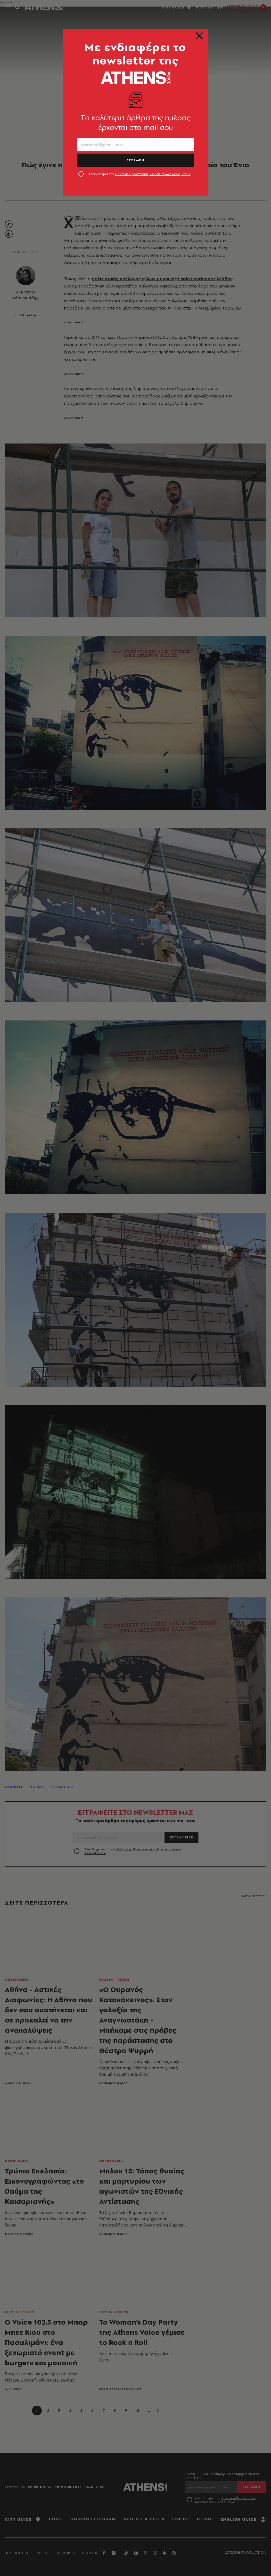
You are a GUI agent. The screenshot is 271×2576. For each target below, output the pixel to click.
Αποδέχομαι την (140, 174)
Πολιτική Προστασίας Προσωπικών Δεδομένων (152, 174)
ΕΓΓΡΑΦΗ (136, 160)
